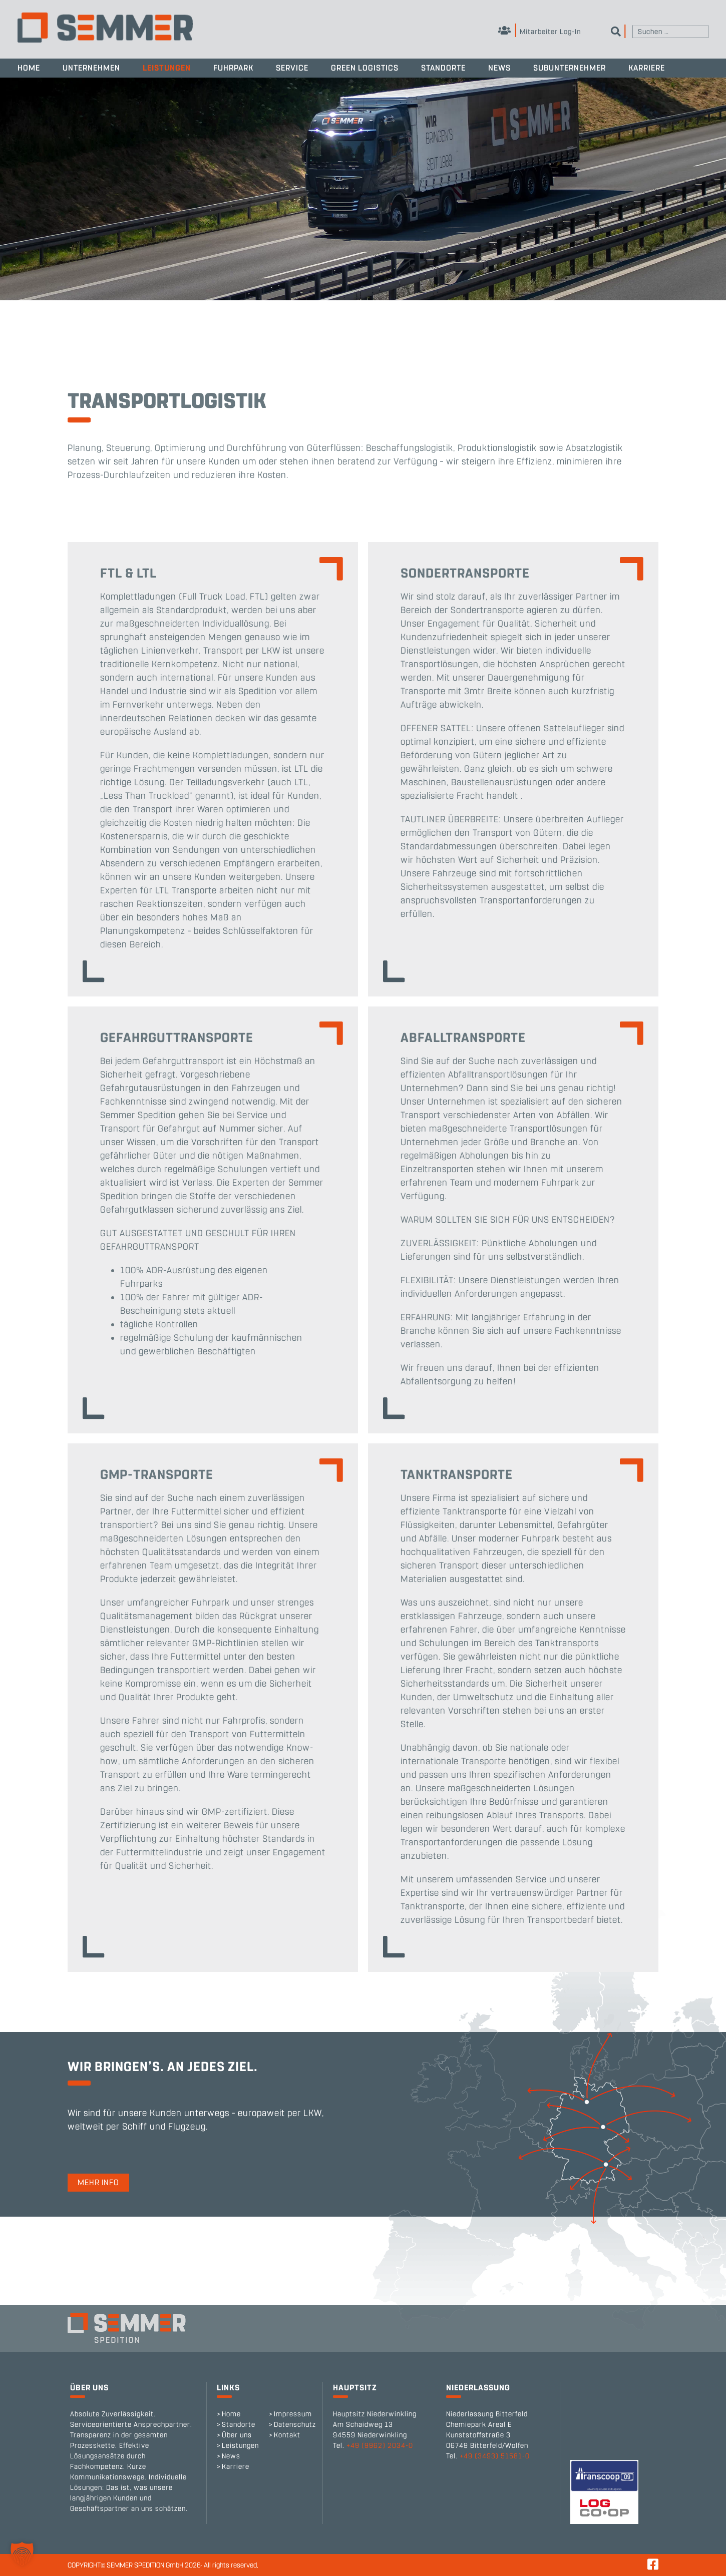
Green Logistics (365, 68)
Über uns (237, 2435)
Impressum (293, 2414)
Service (292, 68)
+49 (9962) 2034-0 (379, 2445)
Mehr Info (98, 2182)
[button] (22, 2554)
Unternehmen (91, 68)
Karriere (646, 68)
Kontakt (287, 2435)
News (499, 68)
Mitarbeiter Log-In (539, 32)
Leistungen (167, 68)
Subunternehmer (569, 68)
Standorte (443, 68)
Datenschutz (295, 2424)
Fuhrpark (233, 68)
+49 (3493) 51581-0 (495, 2456)
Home (29, 68)
